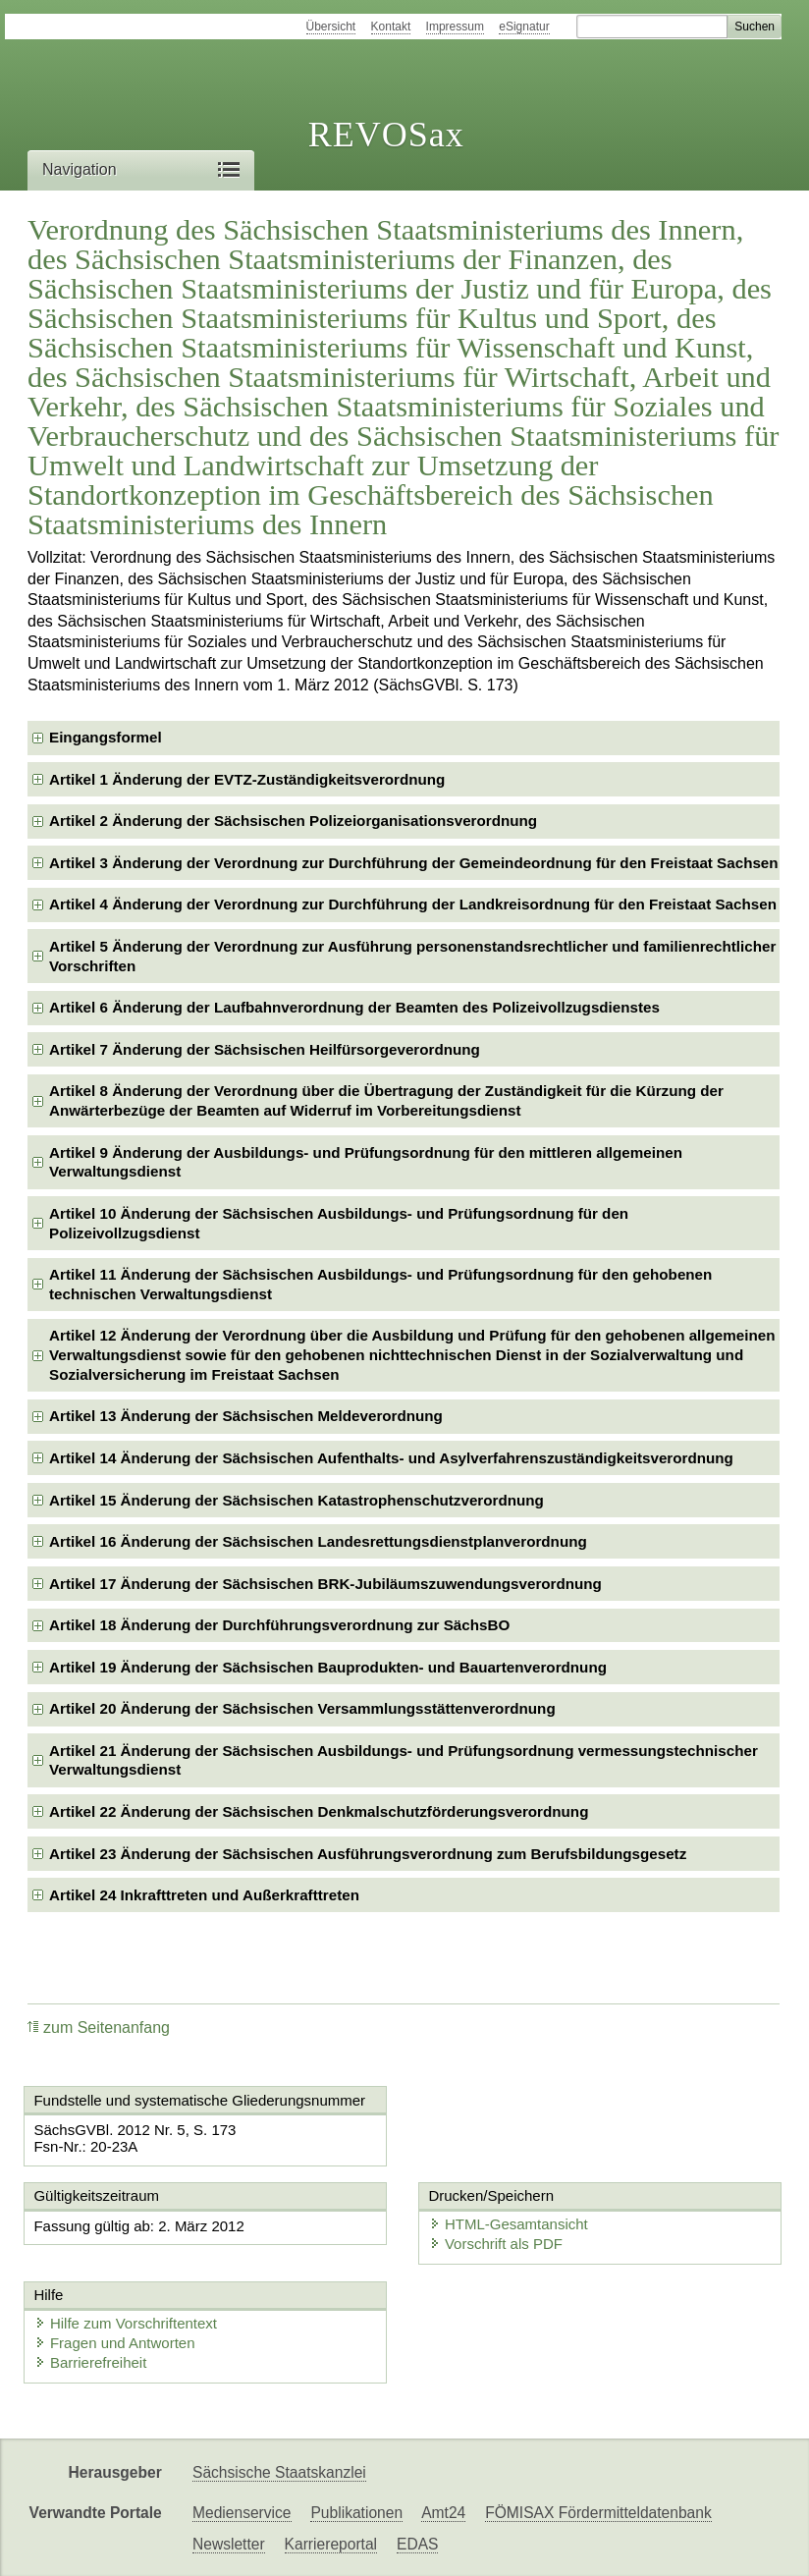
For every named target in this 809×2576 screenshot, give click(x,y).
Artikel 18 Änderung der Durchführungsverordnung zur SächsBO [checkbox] (279, 1625)
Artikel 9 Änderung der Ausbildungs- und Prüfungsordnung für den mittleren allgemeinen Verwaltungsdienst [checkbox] (365, 1162)
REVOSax (386, 134)
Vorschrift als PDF (496, 2243)
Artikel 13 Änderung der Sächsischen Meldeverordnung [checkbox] (246, 1415)
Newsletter (228, 2544)
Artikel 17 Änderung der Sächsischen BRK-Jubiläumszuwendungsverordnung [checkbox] (325, 1583)
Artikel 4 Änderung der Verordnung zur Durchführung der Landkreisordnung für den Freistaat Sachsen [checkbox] (413, 904)
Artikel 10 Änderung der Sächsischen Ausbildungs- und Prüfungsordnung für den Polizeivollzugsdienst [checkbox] (338, 1223)
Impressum (455, 26)
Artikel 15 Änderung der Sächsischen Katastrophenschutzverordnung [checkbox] (296, 1500)
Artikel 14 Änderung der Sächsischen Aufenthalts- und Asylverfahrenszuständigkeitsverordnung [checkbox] (391, 1458)
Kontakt (391, 26)
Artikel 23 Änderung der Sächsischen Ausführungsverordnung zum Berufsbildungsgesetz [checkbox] (367, 1853)
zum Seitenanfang (98, 2027)
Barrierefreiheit (90, 2362)
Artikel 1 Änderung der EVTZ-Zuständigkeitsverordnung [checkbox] (247, 779)
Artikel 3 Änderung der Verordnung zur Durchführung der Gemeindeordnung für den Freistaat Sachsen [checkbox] (414, 862)
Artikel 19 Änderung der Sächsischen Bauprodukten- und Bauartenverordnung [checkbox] (328, 1667)
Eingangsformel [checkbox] (105, 737)
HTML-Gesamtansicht (508, 2224)
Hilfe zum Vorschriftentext (125, 2323)
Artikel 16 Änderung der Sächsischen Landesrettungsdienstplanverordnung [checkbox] (318, 1541)
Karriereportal (331, 2544)
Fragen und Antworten (114, 2342)
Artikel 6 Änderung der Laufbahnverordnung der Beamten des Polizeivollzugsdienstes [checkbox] (354, 1007)
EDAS (417, 2544)
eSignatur (524, 26)
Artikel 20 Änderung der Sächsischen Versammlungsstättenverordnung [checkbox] (302, 1708)
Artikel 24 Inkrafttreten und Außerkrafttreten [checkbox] (204, 1895)
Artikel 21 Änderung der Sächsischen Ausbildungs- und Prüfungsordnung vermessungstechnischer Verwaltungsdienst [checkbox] (403, 1760)
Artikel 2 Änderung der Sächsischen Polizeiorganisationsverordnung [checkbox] (293, 820)
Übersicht (331, 26)
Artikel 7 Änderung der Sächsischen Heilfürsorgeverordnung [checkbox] (264, 1049)
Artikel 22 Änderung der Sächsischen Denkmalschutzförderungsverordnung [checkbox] (318, 1811)
